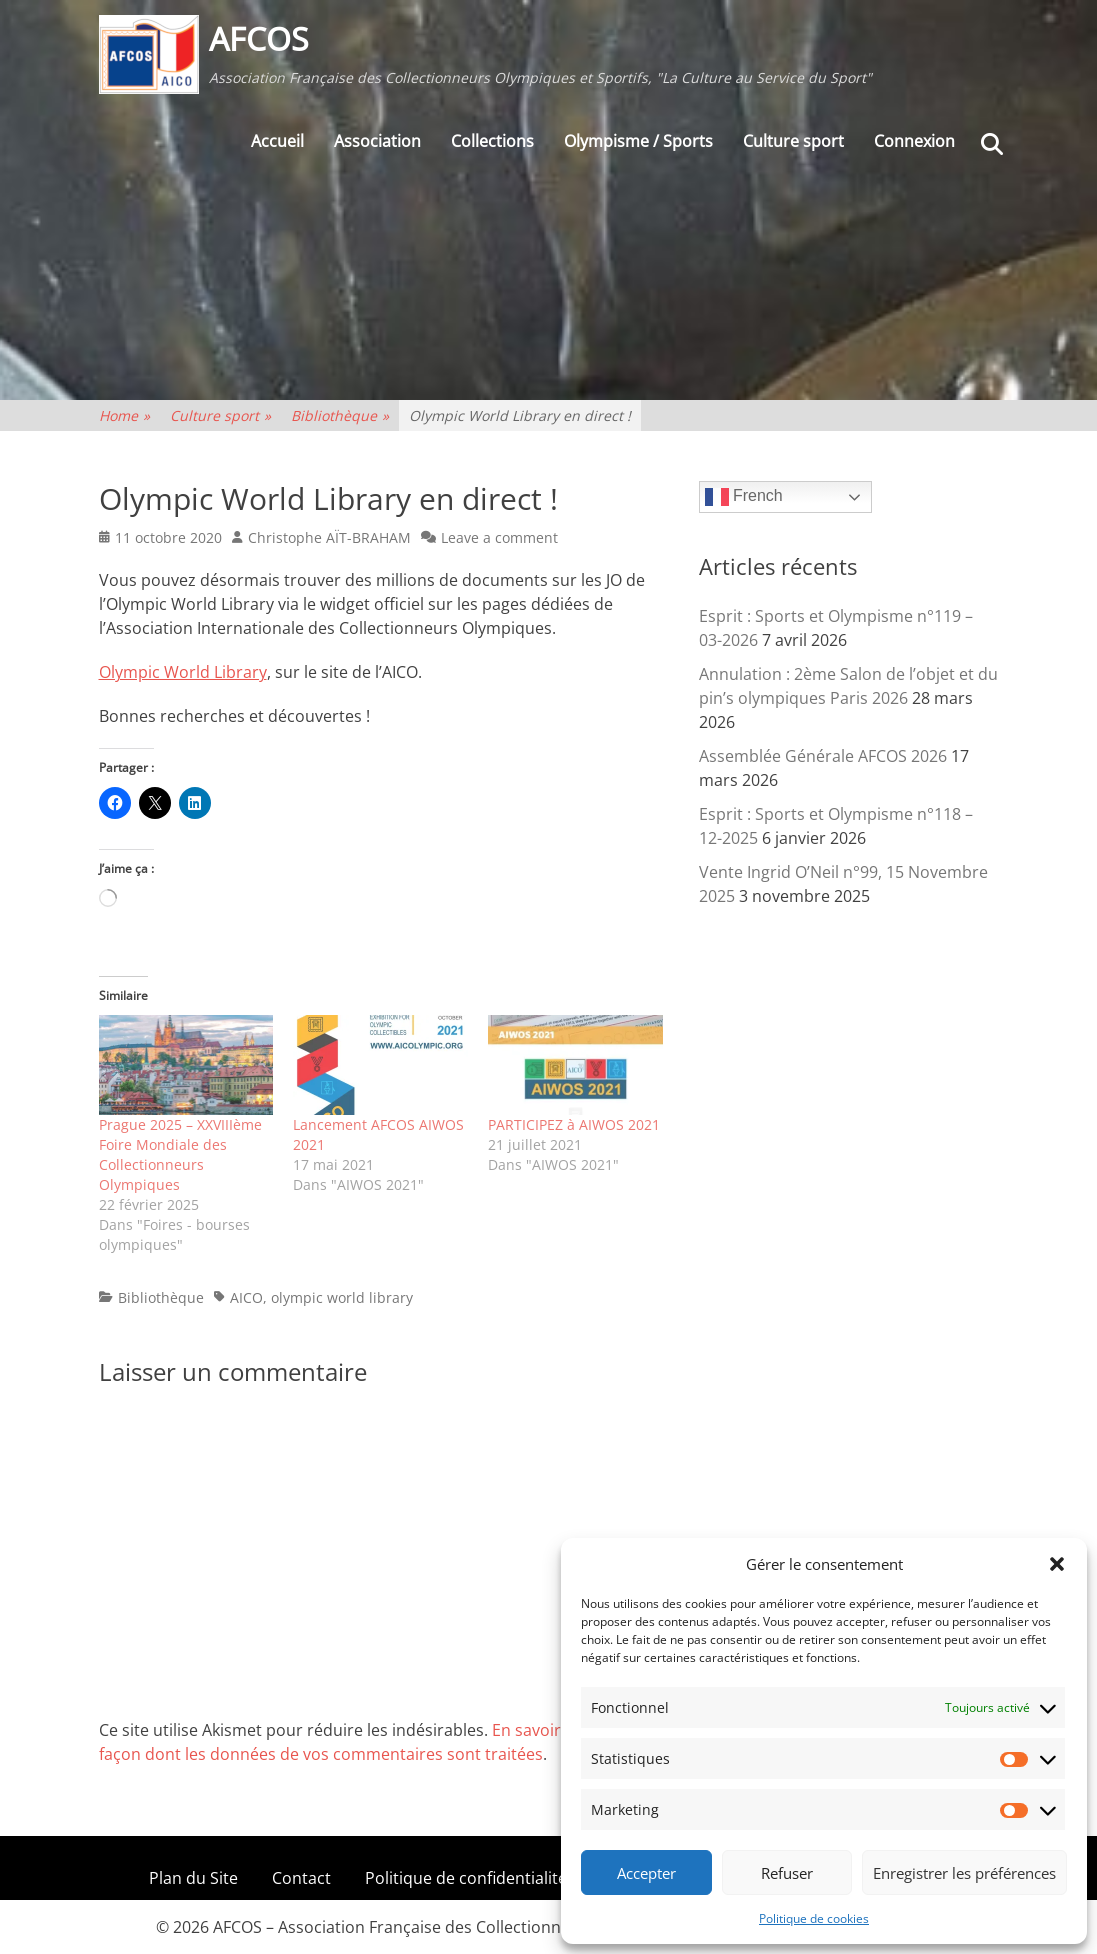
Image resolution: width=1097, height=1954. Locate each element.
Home (124, 415)
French (744, 497)
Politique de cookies (814, 1918)
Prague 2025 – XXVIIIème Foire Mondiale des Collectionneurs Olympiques (180, 1154)
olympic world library (342, 1297)
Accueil (277, 141)
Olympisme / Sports (638, 141)
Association (377, 141)
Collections (492, 141)
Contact (301, 1878)
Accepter (646, 1873)
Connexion (914, 141)
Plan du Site (193, 1878)
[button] (1057, 1564)
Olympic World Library (183, 672)
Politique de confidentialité (466, 1878)
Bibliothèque (340, 415)
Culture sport (793, 141)
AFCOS (259, 38)
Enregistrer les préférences (964, 1873)
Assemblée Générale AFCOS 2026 (823, 756)
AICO (246, 1297)
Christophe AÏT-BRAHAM (329, 537)
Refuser (787, 1873)
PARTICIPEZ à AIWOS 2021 (574, 1124)
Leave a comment (499, 537)
